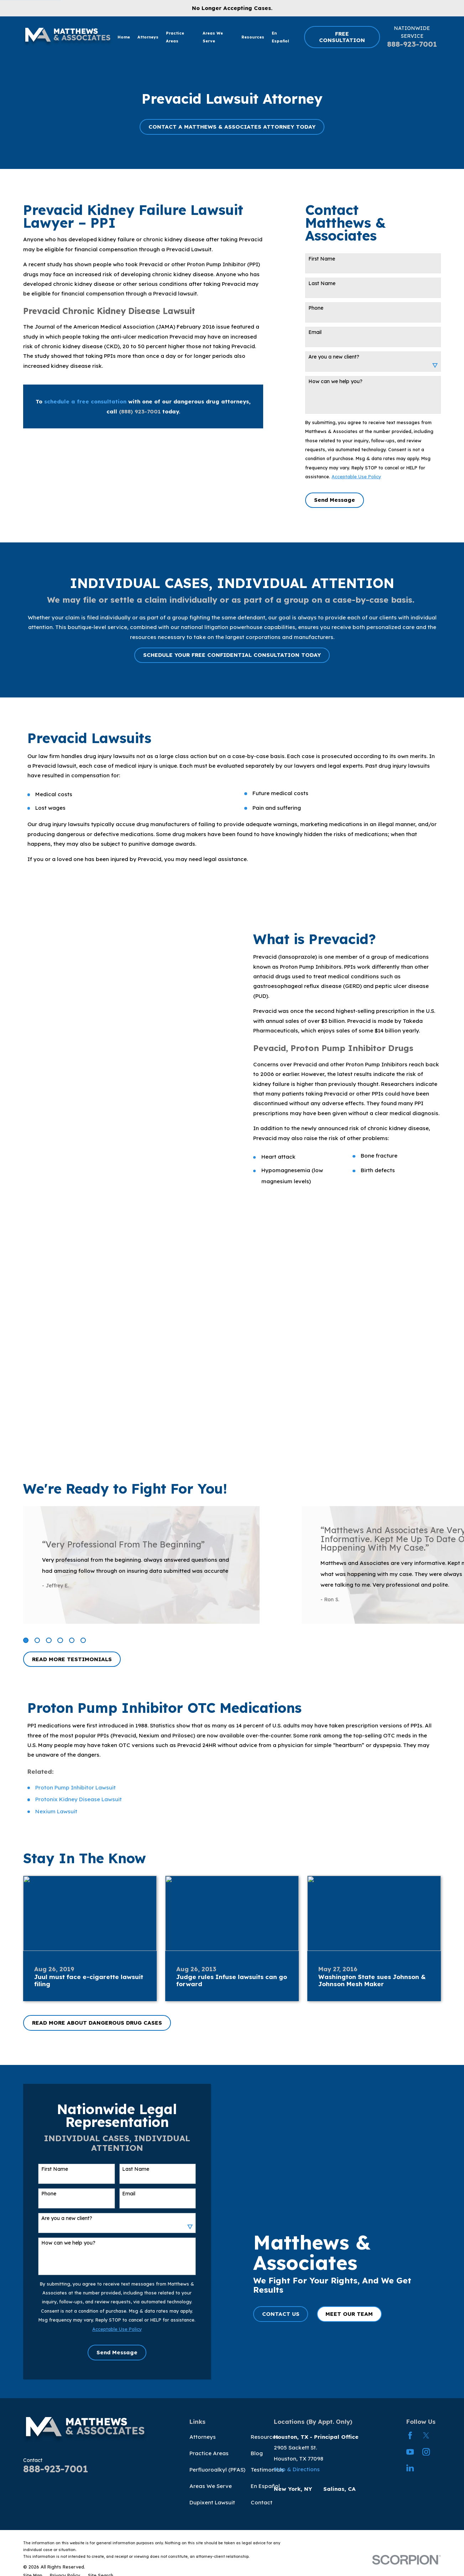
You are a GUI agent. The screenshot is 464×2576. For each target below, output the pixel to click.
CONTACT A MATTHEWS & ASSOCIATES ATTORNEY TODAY (232, 126)
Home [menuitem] (124, 37)
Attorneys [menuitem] (147, 37)
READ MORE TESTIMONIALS (72, 1659)
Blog (257, 2453)
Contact (261, 2502)
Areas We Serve (210, 2486)
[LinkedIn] (410, 2468)
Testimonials (267, 2469)
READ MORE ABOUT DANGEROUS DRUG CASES (97, 2022)
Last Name (321, 283)
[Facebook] (410, 2435)
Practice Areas (209, 2453)
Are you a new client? (333, 357)
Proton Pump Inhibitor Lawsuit (75, 1787)
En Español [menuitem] (280, 37)
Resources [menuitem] (252, 37)
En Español (265, 2486)
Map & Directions (297, 2469)
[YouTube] (410, 2452)
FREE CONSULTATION (342, 36)
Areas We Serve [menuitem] (213, 37)
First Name (321, 259)
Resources (264, 2436)
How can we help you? (335, 381)
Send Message (334, 499)
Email (315, 332)
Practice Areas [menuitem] (175, 37)
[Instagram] (426, 2452)
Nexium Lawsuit (56, 1811)
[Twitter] (426, 2435)
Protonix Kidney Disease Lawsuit (78, 1799)
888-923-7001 (412, 44)
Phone (315, 308)
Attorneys (202, 2436)
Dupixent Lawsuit (212, 2502)
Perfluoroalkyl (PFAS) (217, 2469)
